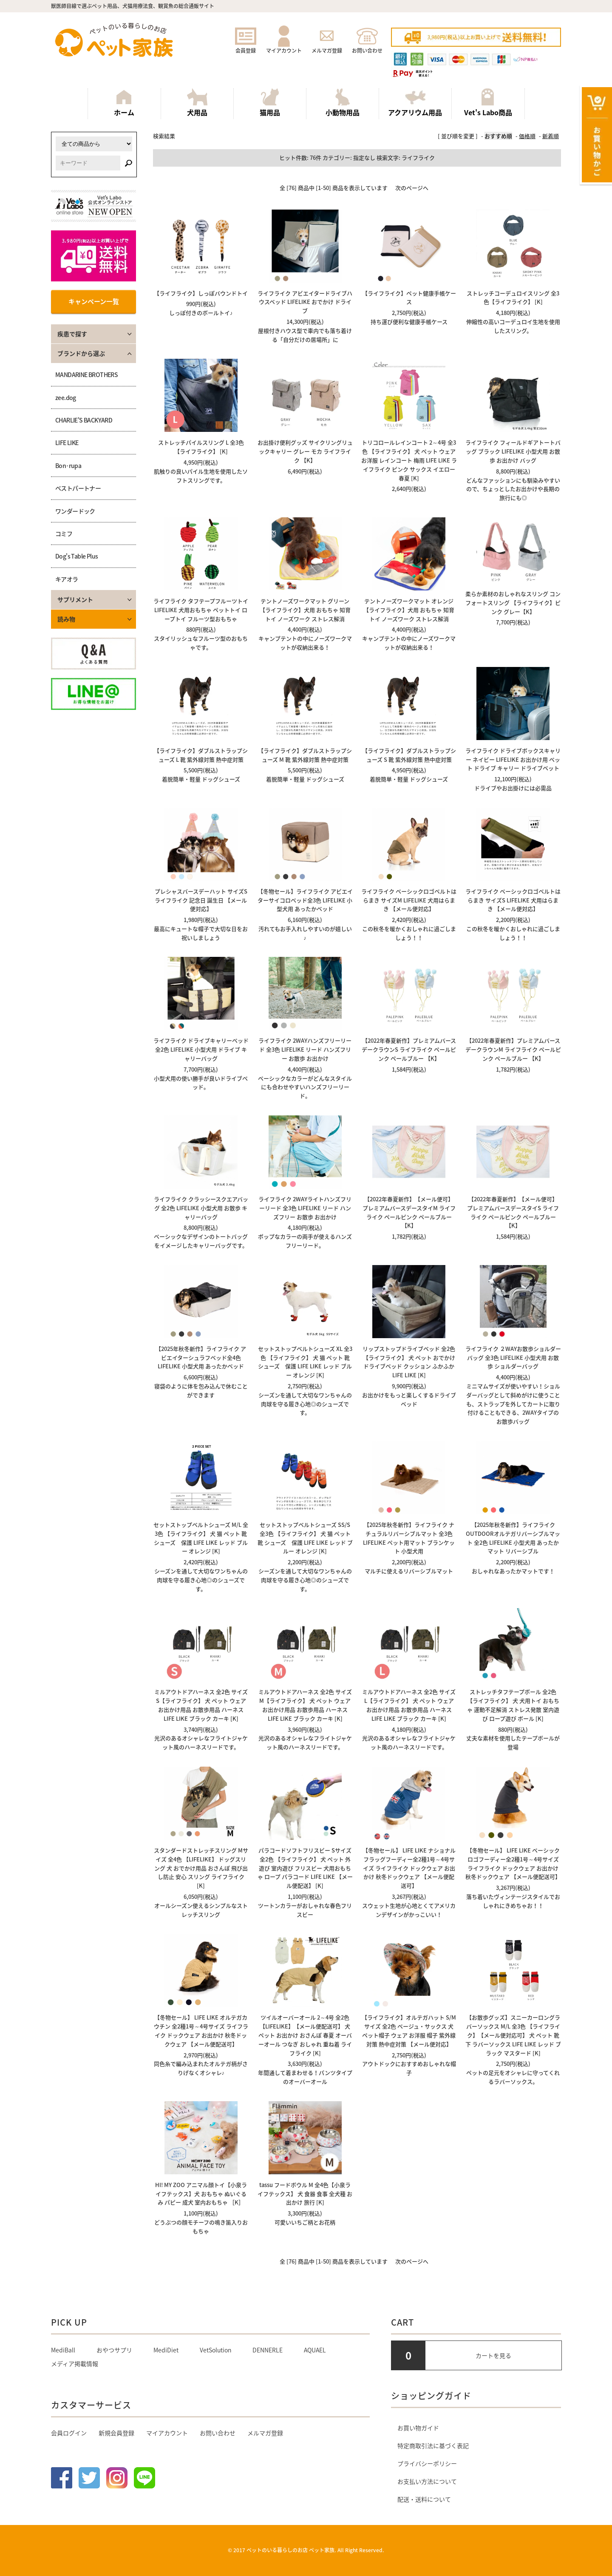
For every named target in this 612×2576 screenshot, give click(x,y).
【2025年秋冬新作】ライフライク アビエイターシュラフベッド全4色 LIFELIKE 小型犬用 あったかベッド (201, 1357)
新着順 (550, 136)
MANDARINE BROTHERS (86, 374)
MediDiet (165, 2350)
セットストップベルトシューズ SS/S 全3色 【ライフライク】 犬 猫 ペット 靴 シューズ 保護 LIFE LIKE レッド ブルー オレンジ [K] (305, 1538)
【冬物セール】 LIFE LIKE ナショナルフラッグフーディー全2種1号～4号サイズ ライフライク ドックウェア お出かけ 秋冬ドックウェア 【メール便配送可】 (409, 1867)
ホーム (124, 102)
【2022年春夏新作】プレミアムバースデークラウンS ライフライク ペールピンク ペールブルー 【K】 (409, 1049)
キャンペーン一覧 (93, 301)
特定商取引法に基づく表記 (433, 2445)
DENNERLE (267, 2350)
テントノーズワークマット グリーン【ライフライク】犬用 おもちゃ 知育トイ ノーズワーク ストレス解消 (305, 610)
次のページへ (411, 188)
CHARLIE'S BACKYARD (83, 420)
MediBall (63, 2350)
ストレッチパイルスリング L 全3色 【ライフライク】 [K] (201, 446)
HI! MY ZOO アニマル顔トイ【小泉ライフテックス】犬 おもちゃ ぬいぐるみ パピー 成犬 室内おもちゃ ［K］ (201, 2194)
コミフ (63, 533)
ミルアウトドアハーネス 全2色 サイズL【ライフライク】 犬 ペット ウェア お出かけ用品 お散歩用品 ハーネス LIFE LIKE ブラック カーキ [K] (409, 1705)
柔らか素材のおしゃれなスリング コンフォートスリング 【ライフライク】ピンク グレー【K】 (513, 603)
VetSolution (215, 2350)
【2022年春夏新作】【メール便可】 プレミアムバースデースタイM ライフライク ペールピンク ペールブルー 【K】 (409, 1212)
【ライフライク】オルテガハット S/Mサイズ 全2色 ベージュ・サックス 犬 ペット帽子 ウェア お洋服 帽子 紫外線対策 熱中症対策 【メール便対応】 (409, 2030)
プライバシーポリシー (427, 2463)
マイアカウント (284, 46)
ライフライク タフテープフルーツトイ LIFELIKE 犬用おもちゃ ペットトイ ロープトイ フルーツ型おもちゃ (200, 610)
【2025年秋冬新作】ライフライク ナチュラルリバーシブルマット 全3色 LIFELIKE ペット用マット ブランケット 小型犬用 (409, 1538)
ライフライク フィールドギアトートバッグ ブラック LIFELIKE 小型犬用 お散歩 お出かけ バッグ (513, 451)
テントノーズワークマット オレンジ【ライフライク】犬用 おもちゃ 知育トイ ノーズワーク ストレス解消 (408, 610)
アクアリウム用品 (415, 102)
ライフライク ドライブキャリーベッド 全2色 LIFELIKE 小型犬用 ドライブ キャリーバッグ (201, 1049)
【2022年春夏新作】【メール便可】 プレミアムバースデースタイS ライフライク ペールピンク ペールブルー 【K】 (513, 1212)
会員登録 (245, 46)
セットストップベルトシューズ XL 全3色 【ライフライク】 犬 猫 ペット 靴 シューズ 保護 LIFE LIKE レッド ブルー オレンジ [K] (305, 1362)
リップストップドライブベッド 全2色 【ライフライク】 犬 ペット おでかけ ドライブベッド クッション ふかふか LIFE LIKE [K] (409, 1362)
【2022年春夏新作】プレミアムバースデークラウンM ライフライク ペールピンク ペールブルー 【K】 (513, 1049)
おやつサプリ (114, 2350)
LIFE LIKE (67, 442)
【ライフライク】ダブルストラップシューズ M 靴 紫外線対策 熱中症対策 (305, 754)
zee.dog (65, 397)
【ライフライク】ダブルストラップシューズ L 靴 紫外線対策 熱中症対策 (201, 754)
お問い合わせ (367, 46)
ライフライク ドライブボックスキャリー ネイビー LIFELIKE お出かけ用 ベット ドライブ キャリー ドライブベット (513, 759)
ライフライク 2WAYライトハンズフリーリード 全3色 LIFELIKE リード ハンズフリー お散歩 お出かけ (304, 1208)
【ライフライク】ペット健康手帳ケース (409, 297)
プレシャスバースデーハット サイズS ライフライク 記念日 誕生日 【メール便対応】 (201, 900)
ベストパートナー (78, 488)
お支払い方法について (427, 2481)
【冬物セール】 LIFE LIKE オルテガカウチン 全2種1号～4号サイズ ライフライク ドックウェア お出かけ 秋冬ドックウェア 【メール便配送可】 (201, 2030)
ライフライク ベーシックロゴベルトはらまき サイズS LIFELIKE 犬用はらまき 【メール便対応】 (513, 900)
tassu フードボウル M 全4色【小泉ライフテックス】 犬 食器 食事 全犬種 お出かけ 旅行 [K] (305, 2194)
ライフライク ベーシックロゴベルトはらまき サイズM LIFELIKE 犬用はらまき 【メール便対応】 (408, 900)
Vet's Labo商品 (488, 102)
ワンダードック (75, 511)
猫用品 (270, 102)
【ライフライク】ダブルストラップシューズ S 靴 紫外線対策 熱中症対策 (409, 754)
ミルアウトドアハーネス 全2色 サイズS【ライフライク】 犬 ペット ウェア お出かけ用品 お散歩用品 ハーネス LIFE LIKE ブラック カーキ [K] (201, 1705)
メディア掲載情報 (74, 2363)
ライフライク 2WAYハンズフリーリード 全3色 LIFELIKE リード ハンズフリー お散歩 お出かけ (304, 1049)
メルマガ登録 (327, 46)
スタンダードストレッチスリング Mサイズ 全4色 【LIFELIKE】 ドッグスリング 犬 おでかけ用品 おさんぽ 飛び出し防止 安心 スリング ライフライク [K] (201, 1867)
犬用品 (197, 102)
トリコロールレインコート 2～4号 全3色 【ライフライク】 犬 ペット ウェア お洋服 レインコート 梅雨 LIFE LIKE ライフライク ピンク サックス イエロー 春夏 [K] (409, 460)
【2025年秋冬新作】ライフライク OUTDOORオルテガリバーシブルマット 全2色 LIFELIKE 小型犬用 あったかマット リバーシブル (513, 1538)
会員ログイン (69, 2432)
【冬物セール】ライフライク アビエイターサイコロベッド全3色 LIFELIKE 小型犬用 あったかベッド (305, 900)
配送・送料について (424, 2499)
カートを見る (493, 2355)
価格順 (527, 136)
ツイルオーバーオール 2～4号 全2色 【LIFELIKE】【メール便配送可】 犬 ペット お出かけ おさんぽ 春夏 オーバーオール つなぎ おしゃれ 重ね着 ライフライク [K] (305, 2035)
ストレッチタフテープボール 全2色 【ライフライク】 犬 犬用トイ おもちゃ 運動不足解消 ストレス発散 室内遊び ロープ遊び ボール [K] (513, 1705)
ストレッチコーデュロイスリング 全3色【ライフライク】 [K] (513, 297)
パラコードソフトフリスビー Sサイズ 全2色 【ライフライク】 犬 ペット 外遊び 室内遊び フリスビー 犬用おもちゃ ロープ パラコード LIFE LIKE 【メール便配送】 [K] (305, 1867)
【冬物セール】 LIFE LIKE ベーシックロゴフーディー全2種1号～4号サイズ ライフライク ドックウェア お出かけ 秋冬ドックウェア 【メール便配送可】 (513, 1863)
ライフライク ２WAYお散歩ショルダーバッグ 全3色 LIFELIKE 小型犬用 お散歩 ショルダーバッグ (513, 1357)
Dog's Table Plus (76, 556)
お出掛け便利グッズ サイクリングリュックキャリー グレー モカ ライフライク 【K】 (305, 451)
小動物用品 (343, 102)
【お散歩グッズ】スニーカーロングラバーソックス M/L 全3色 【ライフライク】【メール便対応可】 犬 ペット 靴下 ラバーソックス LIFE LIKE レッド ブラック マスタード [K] (513, 2035)
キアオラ (66, 579)
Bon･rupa (68, 465)
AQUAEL (315, 2350)
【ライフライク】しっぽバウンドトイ (201, 293)
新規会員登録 (116, 2432)
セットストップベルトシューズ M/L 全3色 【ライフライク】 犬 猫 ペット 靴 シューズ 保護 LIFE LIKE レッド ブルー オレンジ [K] (200, 1538)
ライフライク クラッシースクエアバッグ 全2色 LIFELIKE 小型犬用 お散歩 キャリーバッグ (201, 1208)
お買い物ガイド (418, 2427)
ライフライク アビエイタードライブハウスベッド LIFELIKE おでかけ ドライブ (305, 302)
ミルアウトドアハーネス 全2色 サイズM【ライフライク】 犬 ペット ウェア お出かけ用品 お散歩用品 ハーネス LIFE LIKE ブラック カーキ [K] (305, 1705)
